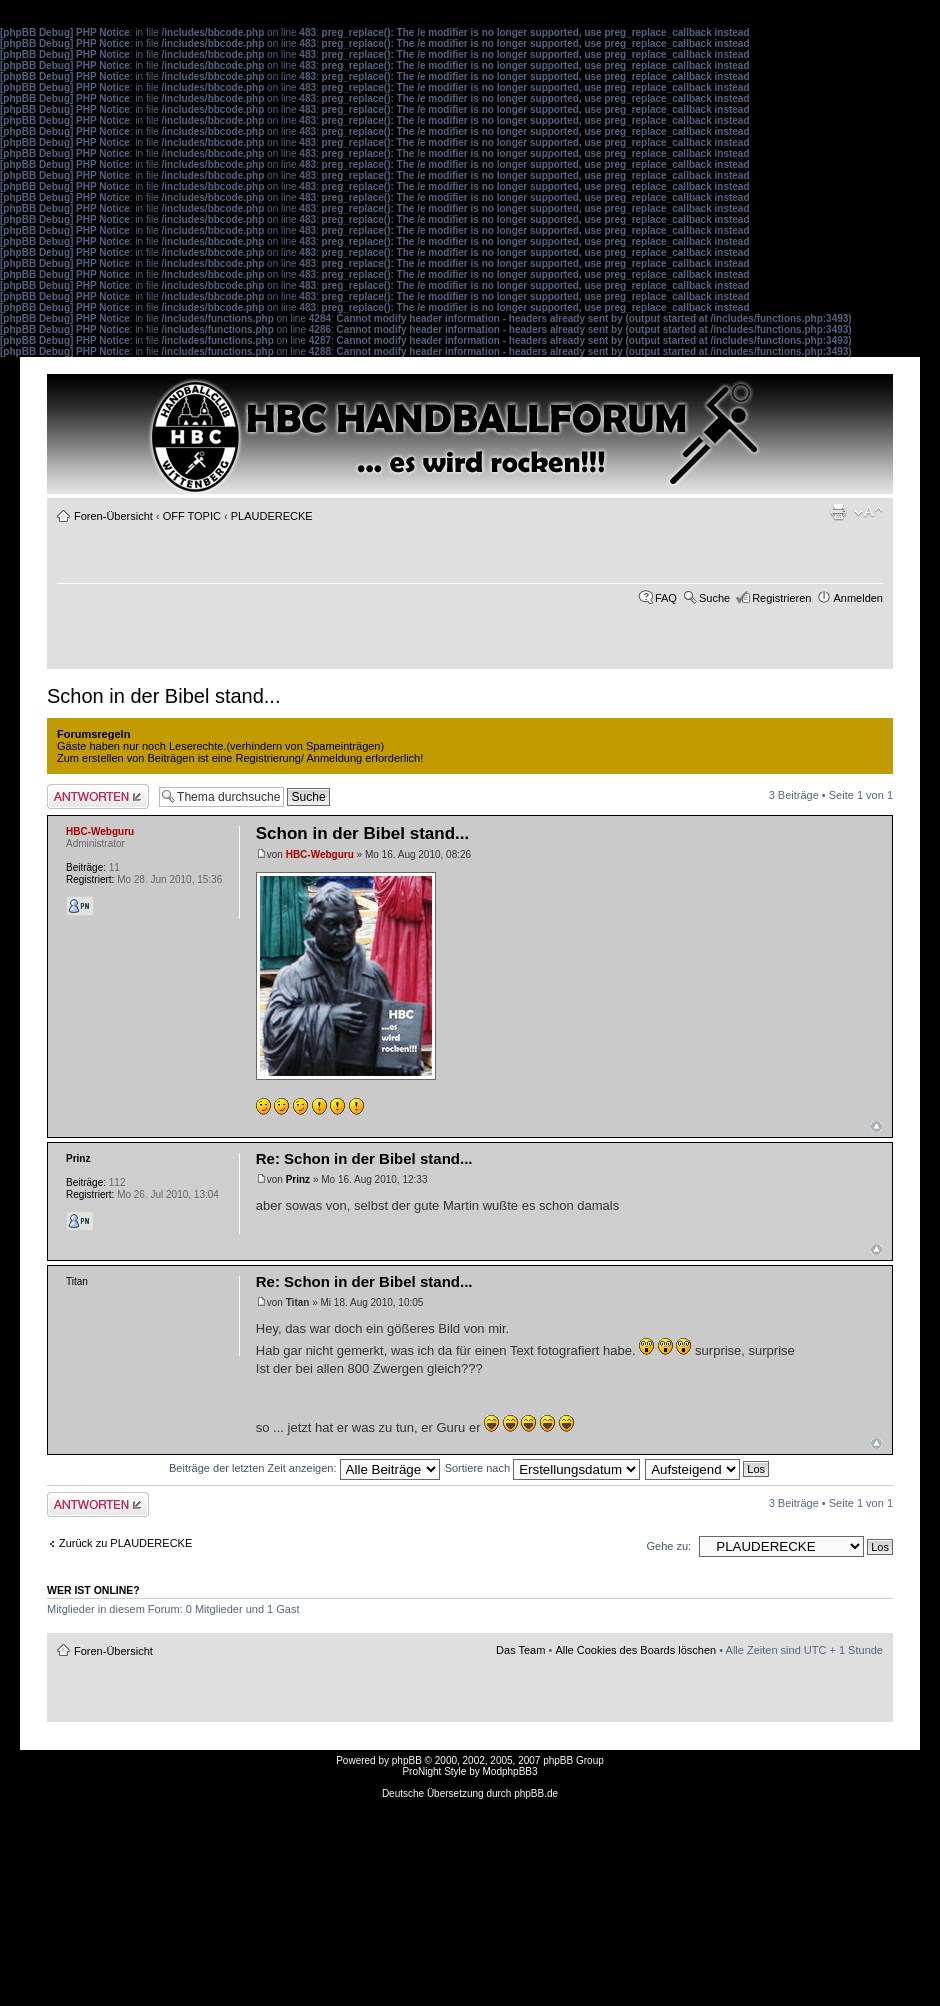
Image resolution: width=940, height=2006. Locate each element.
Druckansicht (838, 512)
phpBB (407, 1760)
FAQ (666, 598)
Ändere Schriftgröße (868, 512)
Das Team (520, 1650)
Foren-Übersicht (113, 516)
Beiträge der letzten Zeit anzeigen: (304, 1468)
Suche (714, 598)
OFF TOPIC (192, 516)
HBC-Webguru (320, 854)
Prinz (298, 1179)
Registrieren (781, 598)
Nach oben (876, 1126)
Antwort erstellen (98, 796)
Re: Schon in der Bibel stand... (364, 1158)
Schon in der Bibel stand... (163, 696)
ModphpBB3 (510, 1771)
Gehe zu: (668, 1546)
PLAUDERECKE (272, 516)
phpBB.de (536, 1793)
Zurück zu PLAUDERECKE (125, 1543)
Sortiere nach (542, 1468)
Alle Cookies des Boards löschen (635, 1650)
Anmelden (858, 598)
